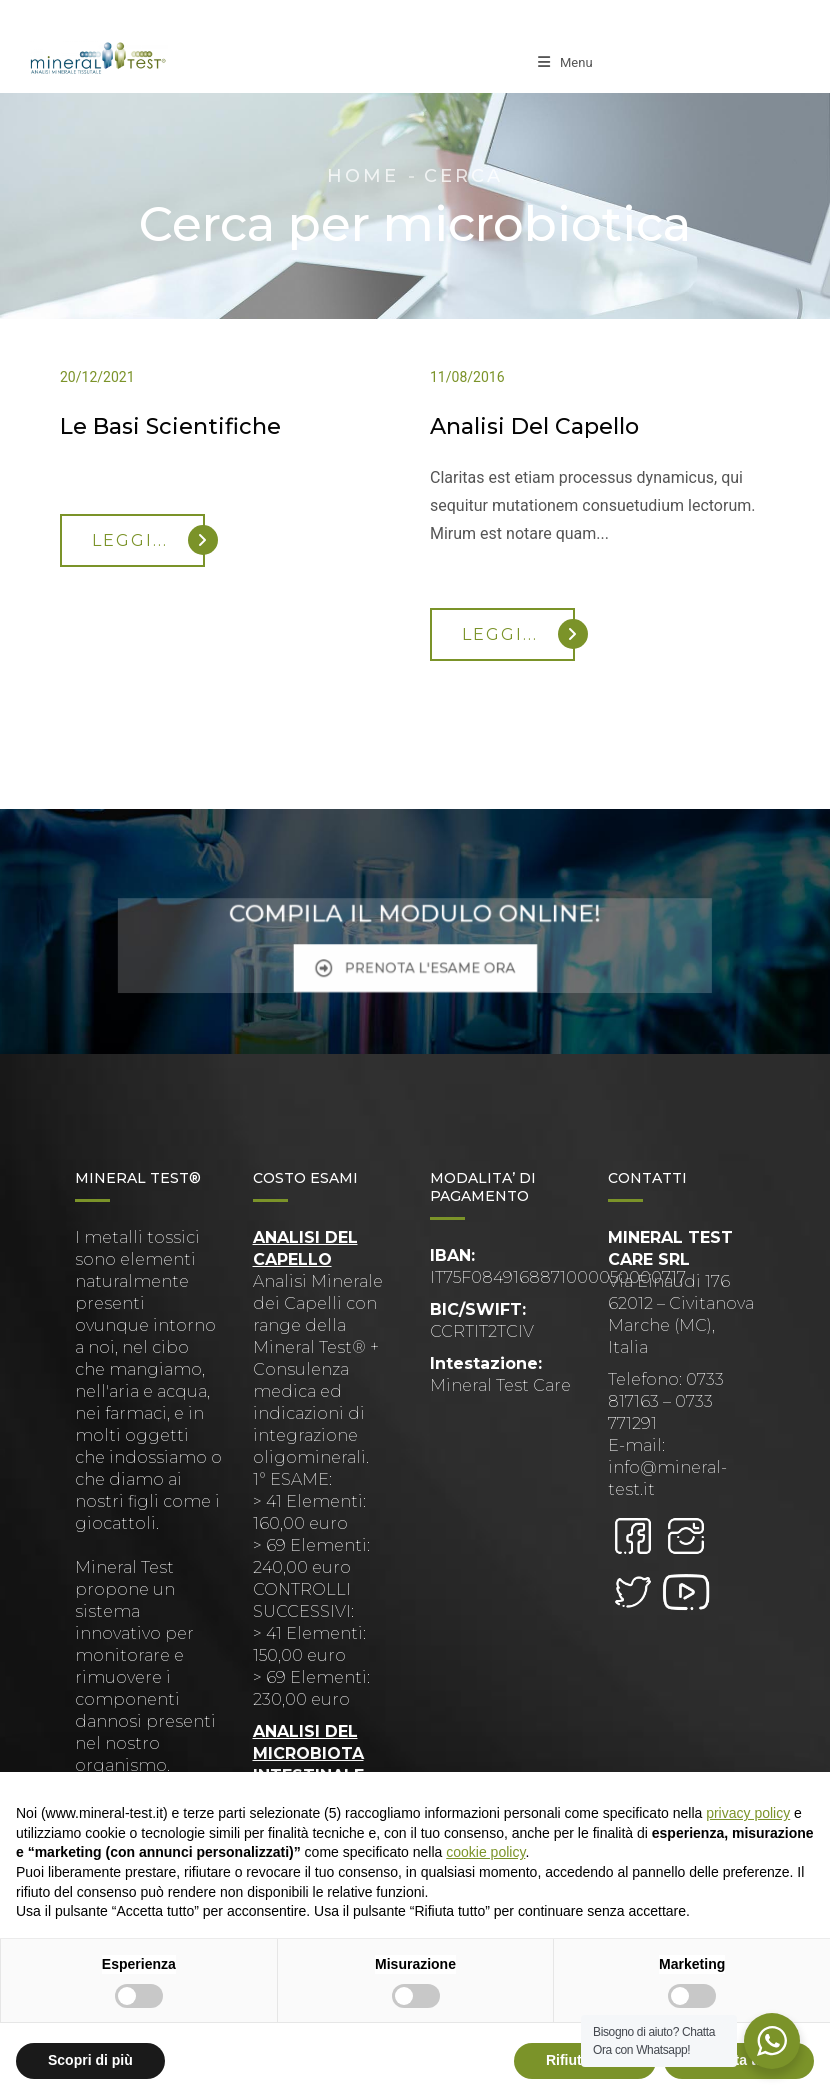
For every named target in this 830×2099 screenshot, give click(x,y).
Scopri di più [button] (90, 2060)
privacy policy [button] (748, 1813)
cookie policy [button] (485, 1852)
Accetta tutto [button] (739, 2060)
